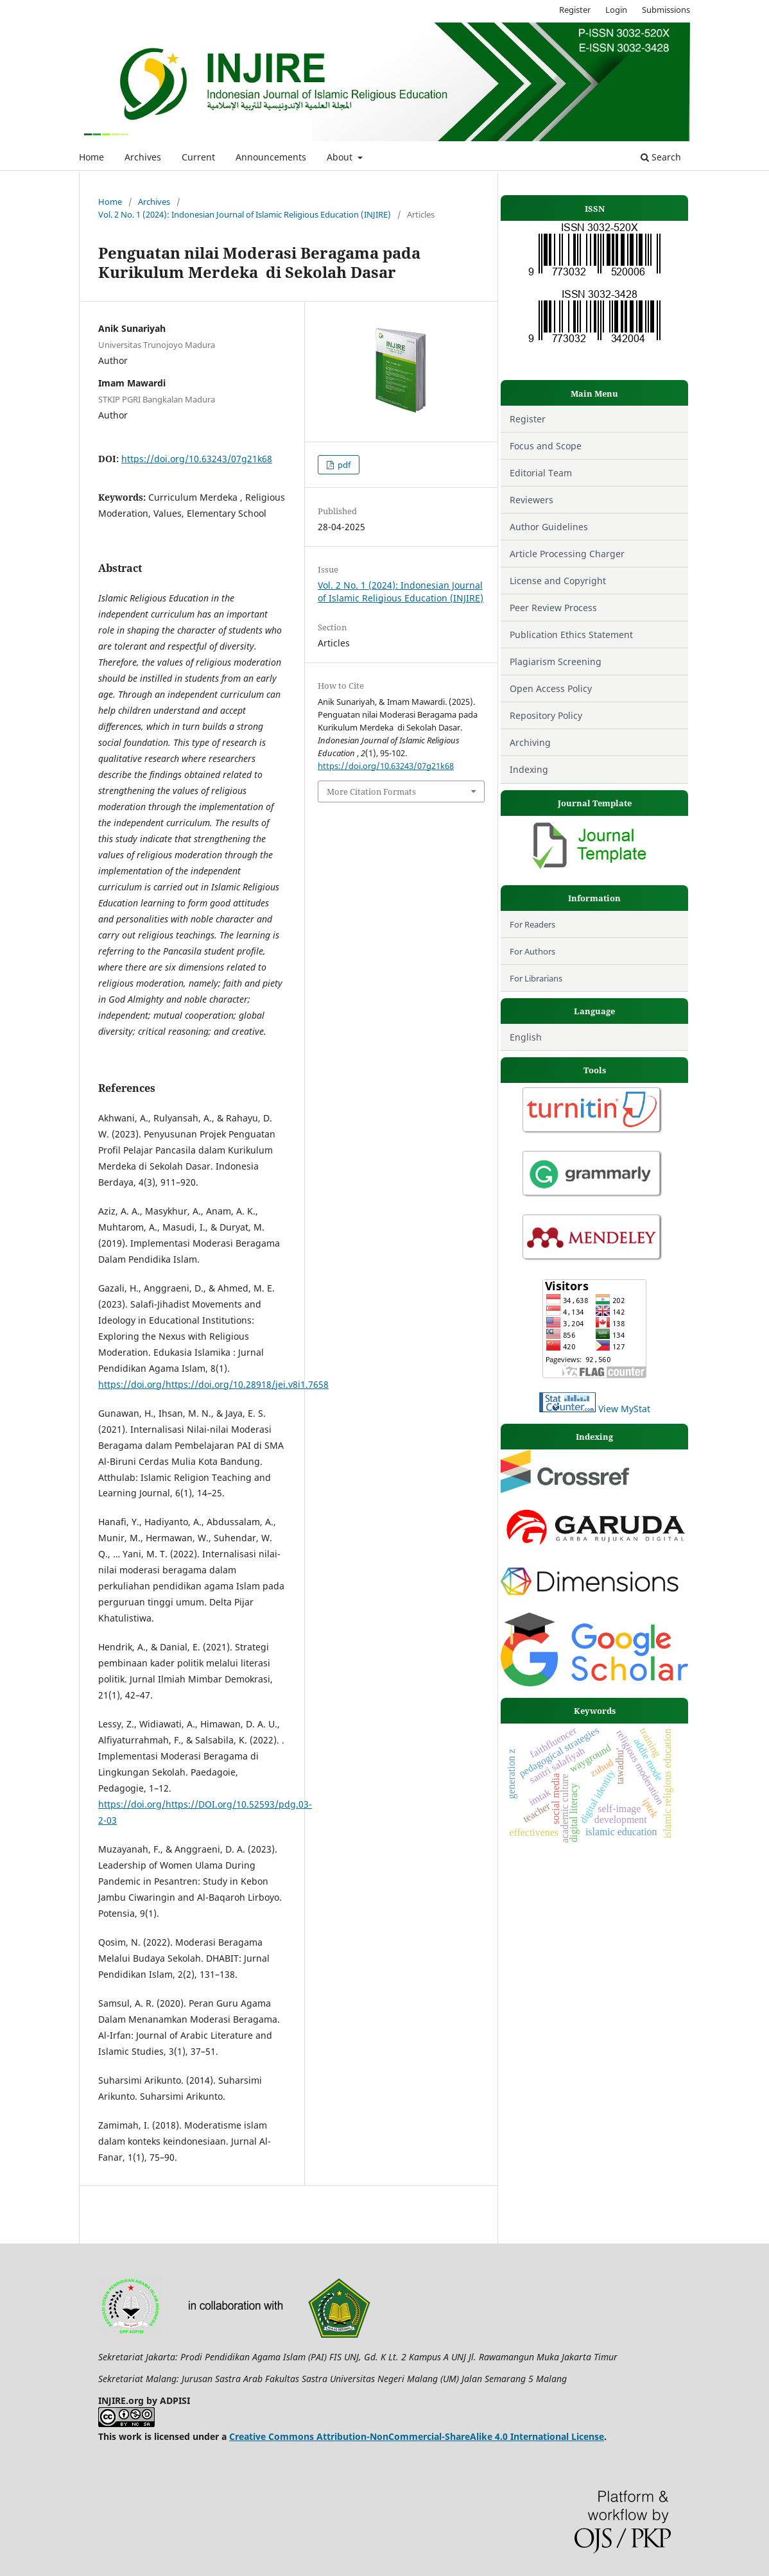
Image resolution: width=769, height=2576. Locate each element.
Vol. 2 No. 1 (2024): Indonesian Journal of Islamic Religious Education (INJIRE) (244, 214)
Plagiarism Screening (555, 661)
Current (198, 157)
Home (91, 157)
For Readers (532, 924)
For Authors (532, 951)
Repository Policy (546, 715)
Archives (143, 157)
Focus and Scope (546, 446)
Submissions (666, 9)
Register (575, 9)
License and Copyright (559, 581)
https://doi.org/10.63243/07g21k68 (196, 459)
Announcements (271, 157)
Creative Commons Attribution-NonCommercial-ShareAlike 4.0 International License (416, 2436)
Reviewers (531, 500)
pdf (343, 465)
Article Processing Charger (567, 554)
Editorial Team (541, 473)
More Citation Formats (371, 791)
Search (661, 157)
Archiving (530, 742)
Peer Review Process (553, 607)
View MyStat (624, 1409)
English (526, 1037)
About (341, 157)
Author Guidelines (549, 527)
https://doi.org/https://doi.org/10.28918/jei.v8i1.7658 (213, 1384)
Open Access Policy (551, 688)
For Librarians (536, 978)
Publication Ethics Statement (571, 634)
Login (616, 9)
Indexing (529, 769)
